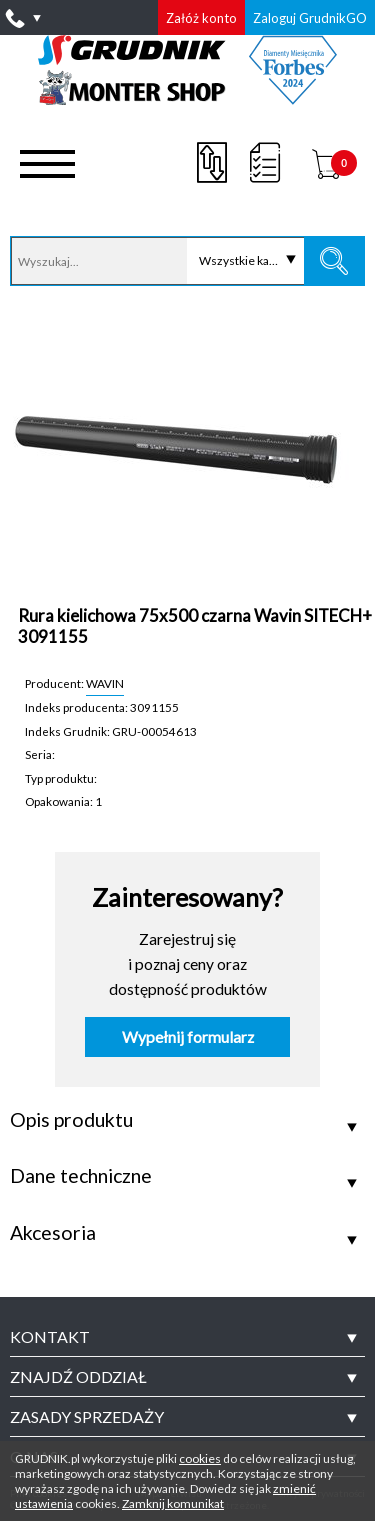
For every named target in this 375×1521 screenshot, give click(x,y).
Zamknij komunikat (173, 1503)
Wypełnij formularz (188, 1037)
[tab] (187, 1337)
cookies (200, 1458)
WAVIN (105, 683)
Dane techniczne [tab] (81, 1176)
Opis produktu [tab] (71, 1120)
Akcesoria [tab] (53, 1233)
